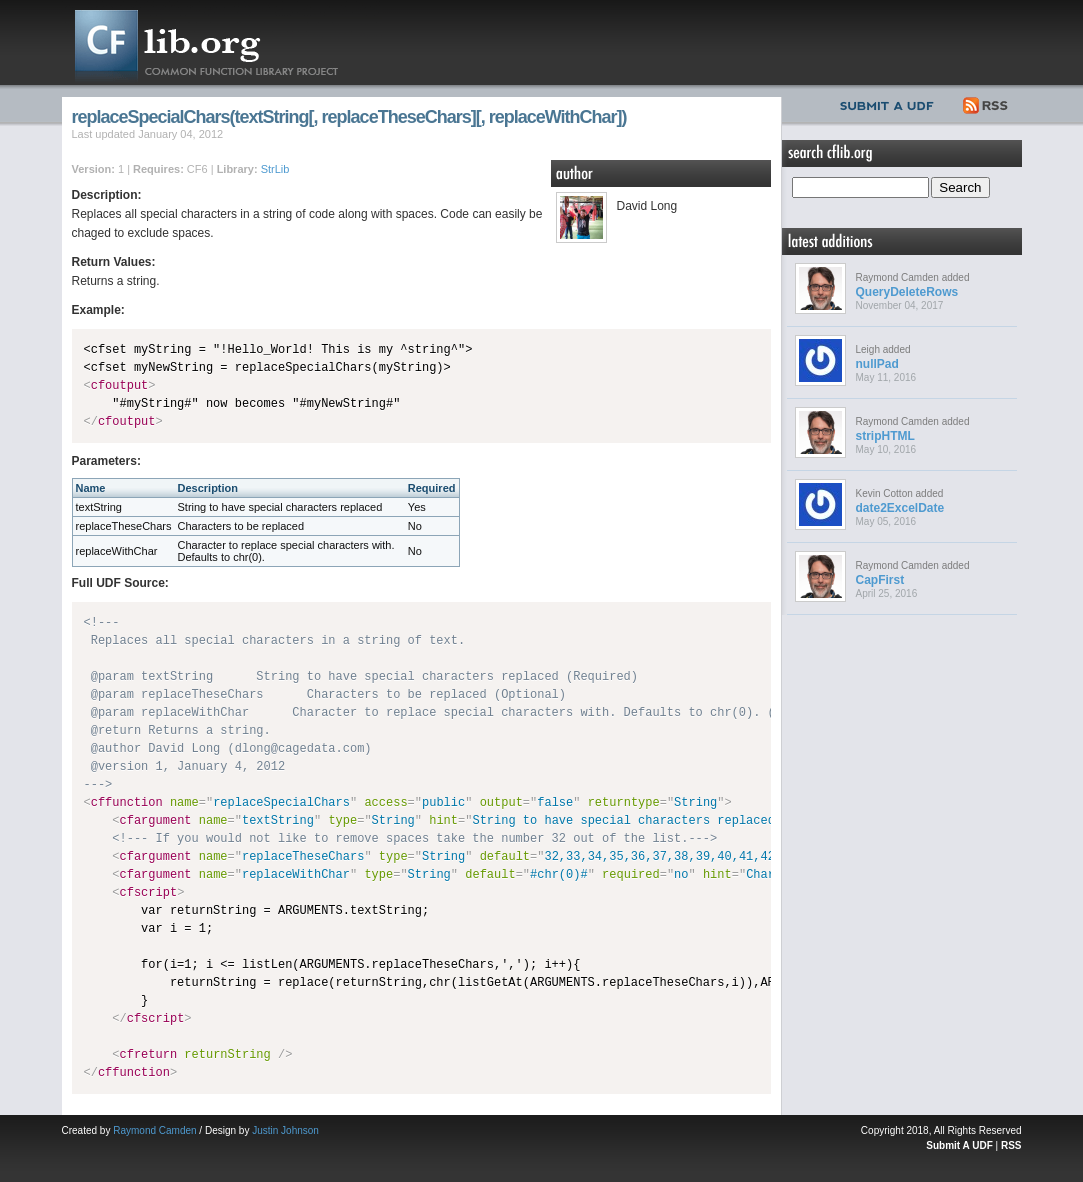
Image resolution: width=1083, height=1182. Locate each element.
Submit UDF (891, 103)
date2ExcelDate (900, 508)
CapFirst (880, 580)
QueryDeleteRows (907, 292)
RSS (986, 103)
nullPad (877, 364)
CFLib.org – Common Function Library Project (222, 42)
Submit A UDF (959, 1145)
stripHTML (885, 436)
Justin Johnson (285, 1130)
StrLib (275, 169)
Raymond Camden (154, 1130)
